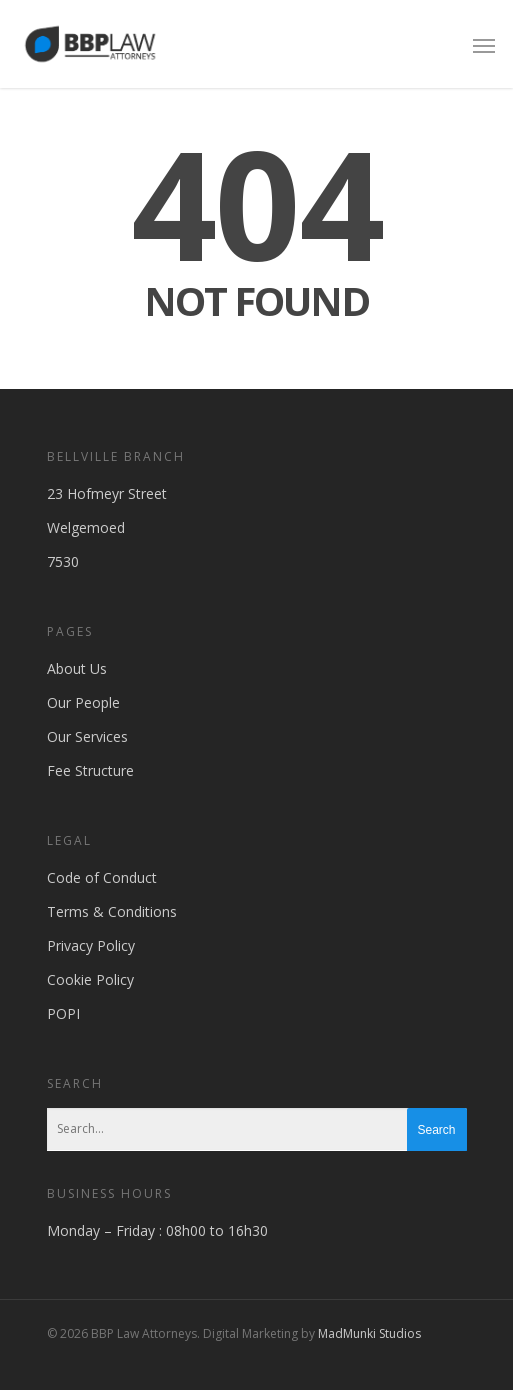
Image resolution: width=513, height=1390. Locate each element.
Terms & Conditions (112, 911)
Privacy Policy (91, 945)
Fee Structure (90, 770)
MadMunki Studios (369, 1333)
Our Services (87, 736)
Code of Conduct (102, 877)
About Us (77, 668)
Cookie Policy (90, 979)
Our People (83, 702)
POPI (63, 1013)
